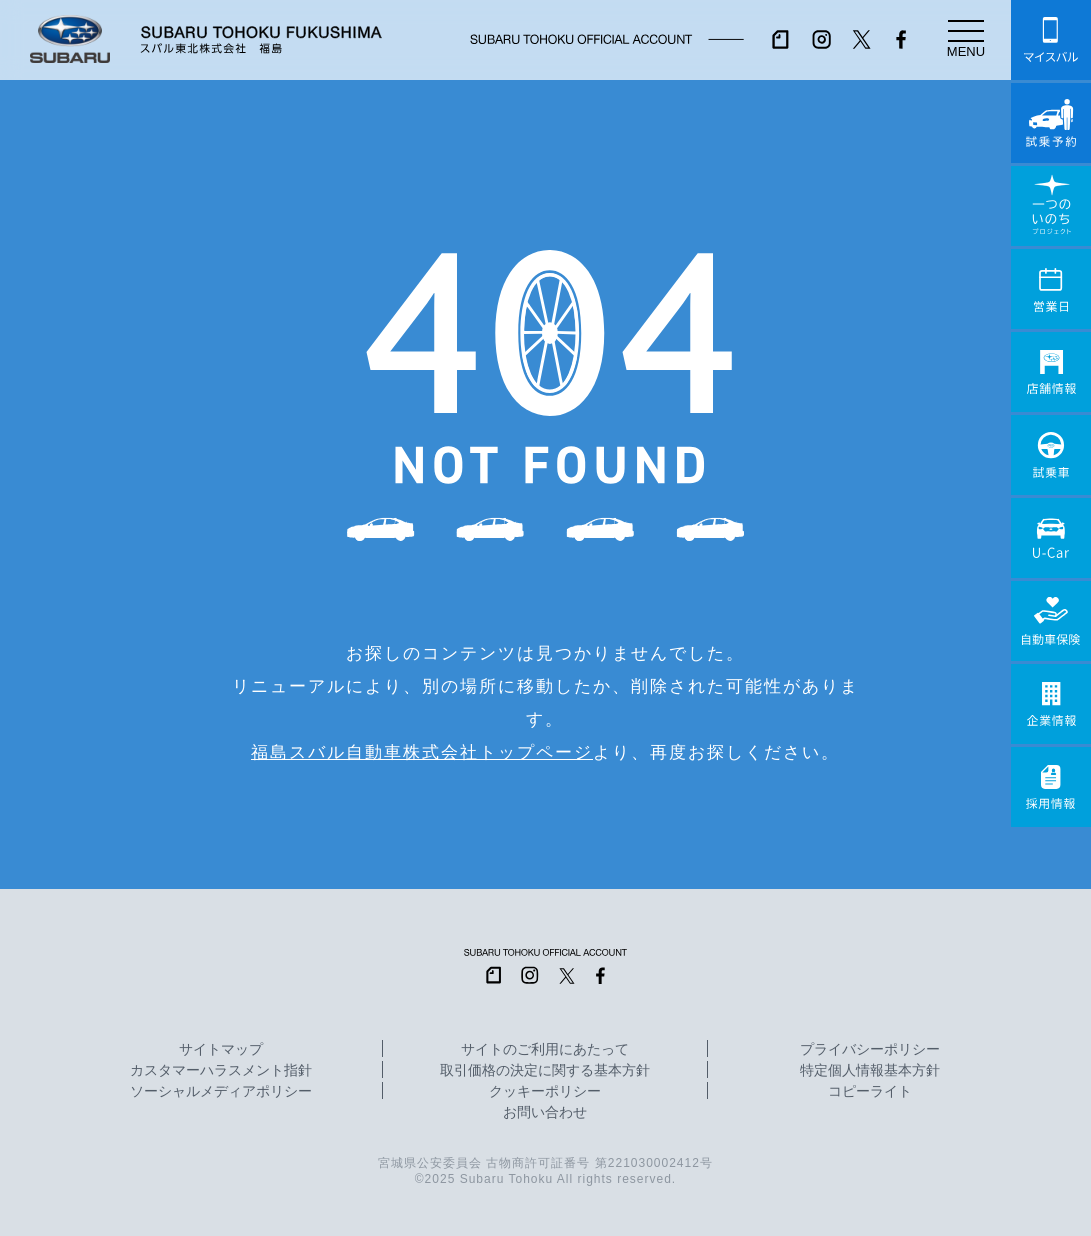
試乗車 (1051, 455)
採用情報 (1051, 787)
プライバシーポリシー (870, 1050)
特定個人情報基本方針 (870, 1071)
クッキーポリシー (545, 1092)
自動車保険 (1051, 621)
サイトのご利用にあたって (545, 1050)
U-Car (1051, 538)
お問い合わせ (545, 1113)
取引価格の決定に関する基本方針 (545, 1071)
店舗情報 (1051, 372)
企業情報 (1051, 704)
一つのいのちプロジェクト (1051, 206)
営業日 (1051, 289)
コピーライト (870, 1092)
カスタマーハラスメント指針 (221, 1071)
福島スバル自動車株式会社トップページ (422, 752)
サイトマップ (221, 1050)
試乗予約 (1051, 123)
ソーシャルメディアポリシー (221, 1092)
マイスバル (1051, 40)
